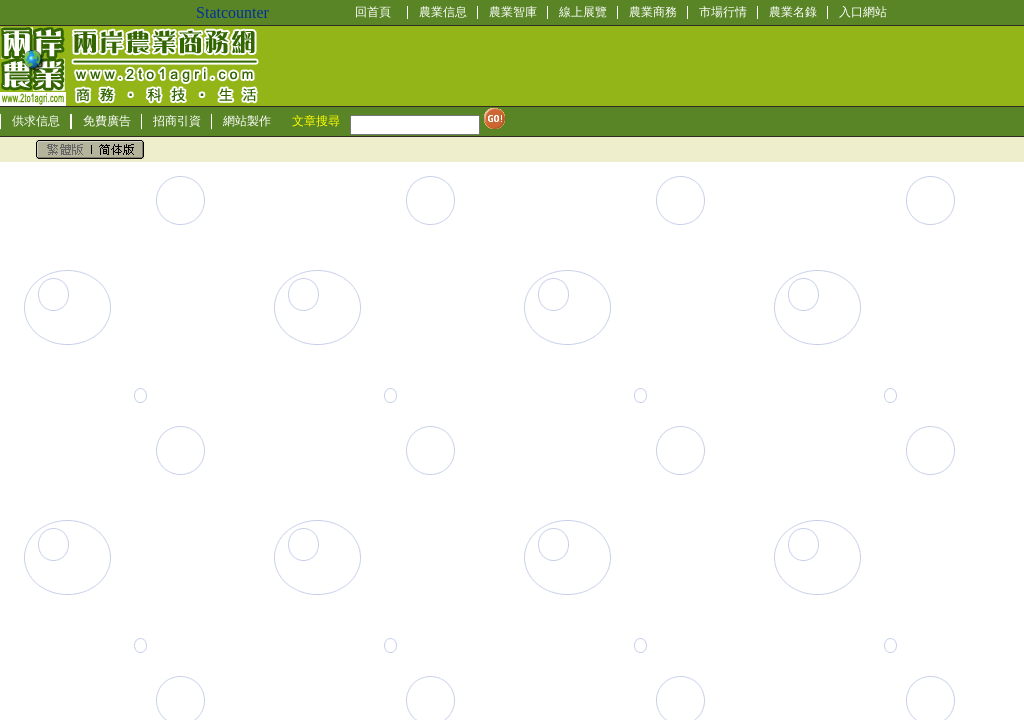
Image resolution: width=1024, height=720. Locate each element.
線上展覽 (583, 12)
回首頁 (373, 12)
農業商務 (653, 12)
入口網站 (863, 12)
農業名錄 (793, 12)
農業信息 (443, 12)
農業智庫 (513, 12)
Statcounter (232, 12)
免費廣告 (107, 121)
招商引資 (177, 121)
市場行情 (723, 12)
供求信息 (36, 121)
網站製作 (247, 121)
